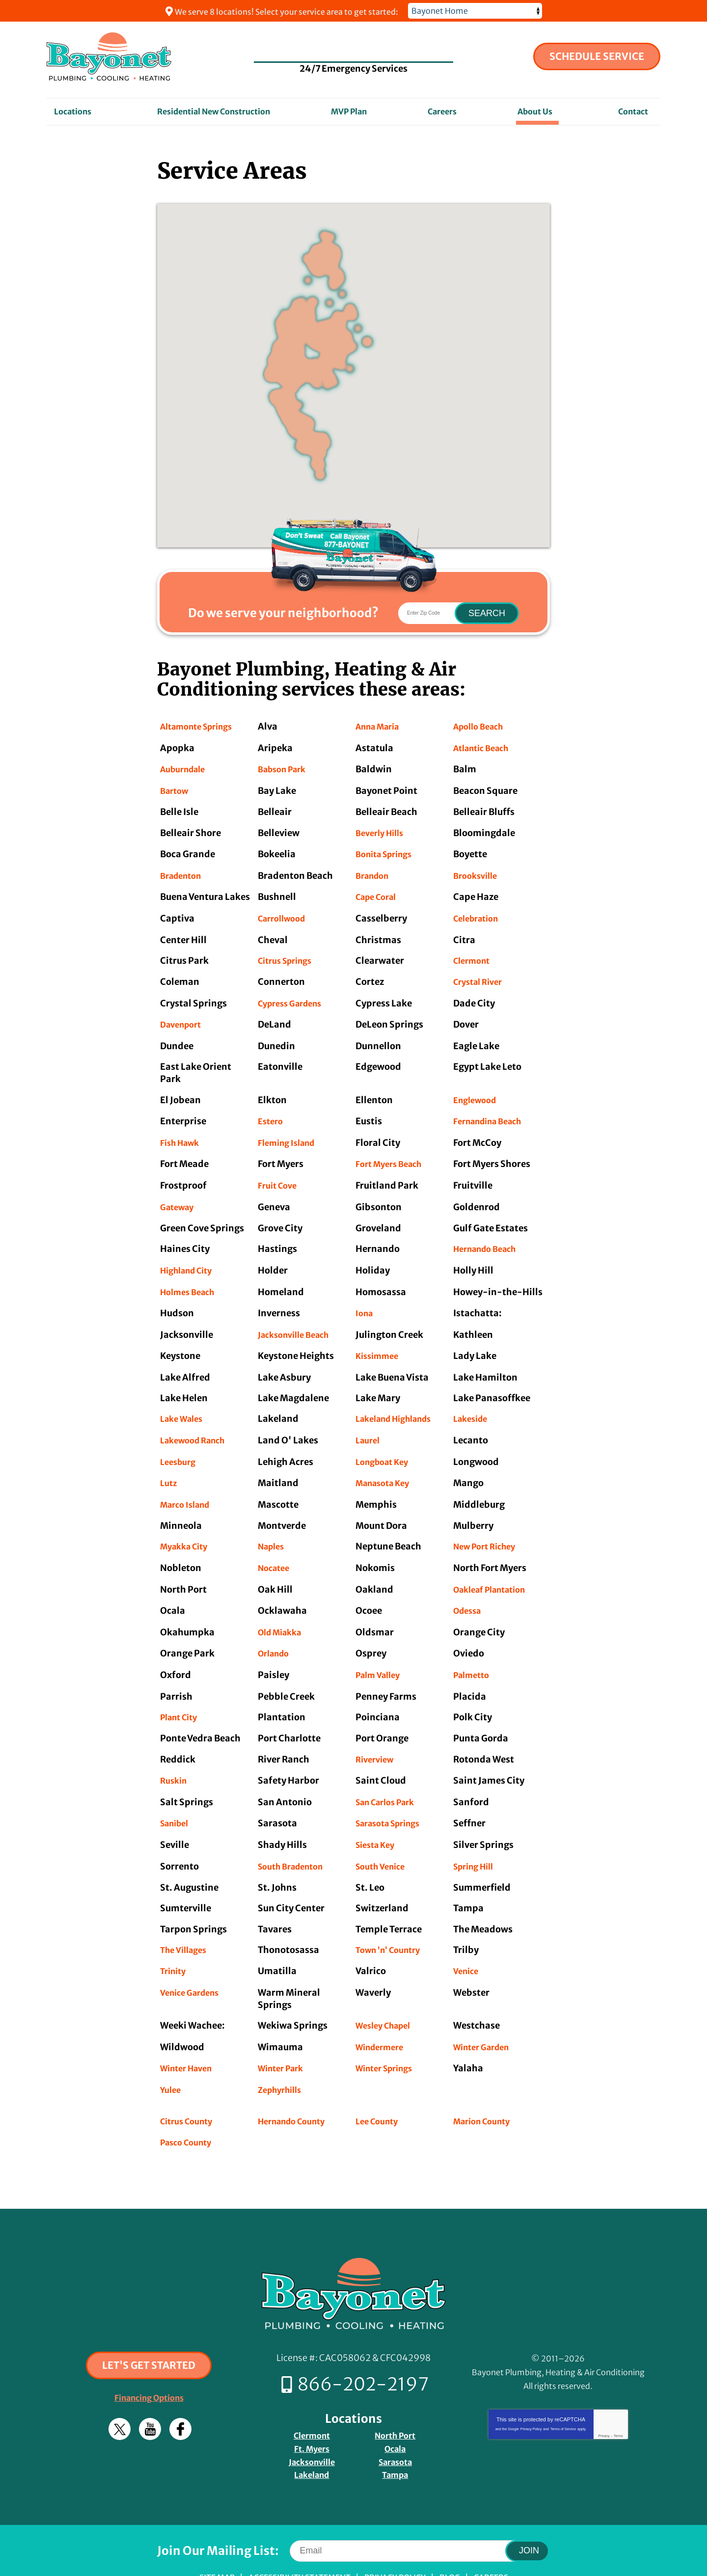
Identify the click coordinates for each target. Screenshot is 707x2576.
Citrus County (189, 2086)
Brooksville (477, 871)
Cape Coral (379, 891)
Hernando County (296, 2086)
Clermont (474, 954)
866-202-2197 (353, 48)
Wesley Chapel (386, 1994)
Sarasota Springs (392, 1795)
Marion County (485, 2086)
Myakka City (187, 1525)
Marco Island (188, 1484)
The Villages (186, 1919)
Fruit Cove (279, 1173)
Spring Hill (476, 1836)
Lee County (379, 2086)
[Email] (415, 2509)
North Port (395, 2397)
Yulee (171, 2055)
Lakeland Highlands (399, 1401)
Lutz (169, 1463)
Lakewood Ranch (197, 1422)
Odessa (469, 1588)
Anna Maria (381, 726)
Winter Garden (485, 2014)
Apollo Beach (481, 726)
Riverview (376, 1732)
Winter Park (284, 2035)
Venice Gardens (193, 1960)
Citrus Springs (289, 954)
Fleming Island (290, 1132)
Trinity (175, 1940)
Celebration (479, 913)
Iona (365, 1297)
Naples (273, 1525)
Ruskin (175, 1753)
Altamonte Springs (201, 726)
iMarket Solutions (291, 2554)
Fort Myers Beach (392, 1153)
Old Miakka (283, 1608)
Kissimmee (379, 1339)
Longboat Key (385, 1443)
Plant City (181, 1691)
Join (529, 2509)
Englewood (477, 1090)
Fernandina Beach (492, 1111)
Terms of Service (563, 2393)
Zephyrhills (283, 2055)
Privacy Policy (531, 2393)
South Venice (383, 1836)
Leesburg (180, 1443)
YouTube (150, 2393)
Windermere (382, 2014)
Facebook (180, 2393)
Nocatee (276, 1546)
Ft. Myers (311, 2409)
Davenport (183, 1016)
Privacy (603, 2400)
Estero (272, 1111)
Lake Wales (184, 1401)
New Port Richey (488, 1525)
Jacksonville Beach (298, 1318)
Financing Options (149, 2361)
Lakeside (472, 1401)
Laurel (369, 1422)
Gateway (179, 1194)
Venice (467, 1940)
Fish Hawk (182, 1132)
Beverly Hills (382, 830)
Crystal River (481, 974)
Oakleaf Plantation (495, 1567)
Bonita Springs (387, 850)
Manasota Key (386, 1463)
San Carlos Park (389, 1774)
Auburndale (186, 767)
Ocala (395, 2409)
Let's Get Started (148, 2329)
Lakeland (311, 2434)
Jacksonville (311, 2421)
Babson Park (285, 767)
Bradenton (183, 871)
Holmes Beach (190, 1277)
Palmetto (473, 1649)
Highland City (190, 1256)
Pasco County (189, 2107)
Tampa (395, 2434)
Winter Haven (189, 2035)
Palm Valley (380, 1649)
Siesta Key (377, 1815)
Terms (618, 2400)
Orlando (276, 1629)
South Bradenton (295, 1836)
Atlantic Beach (485, 747)
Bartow (176, 788)
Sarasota (395, 2421)
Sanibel (176, 1795)
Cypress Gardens (294, 995)
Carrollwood (285, 913)
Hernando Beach (489, 1236)
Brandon (374, 871)
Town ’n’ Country (391, 1919)
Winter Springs (388, 2035)
